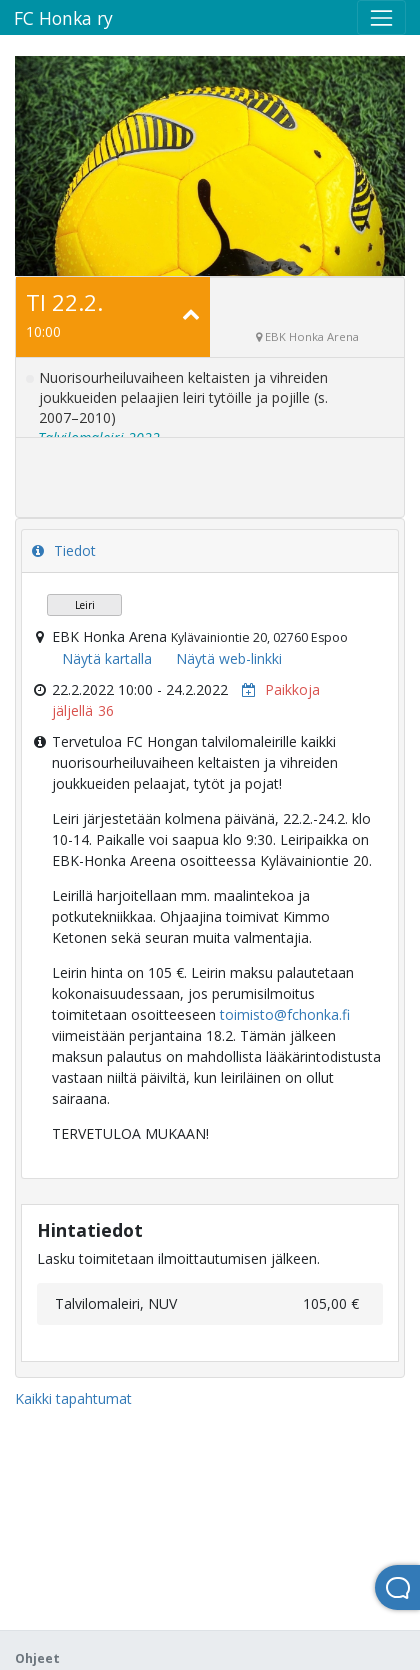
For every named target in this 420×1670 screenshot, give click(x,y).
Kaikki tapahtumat (73, 1398)
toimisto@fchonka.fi (285, 1014)
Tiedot (64, 550)
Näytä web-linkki (229, 658)
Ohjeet (37, 1658)
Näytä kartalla (107, 658)
